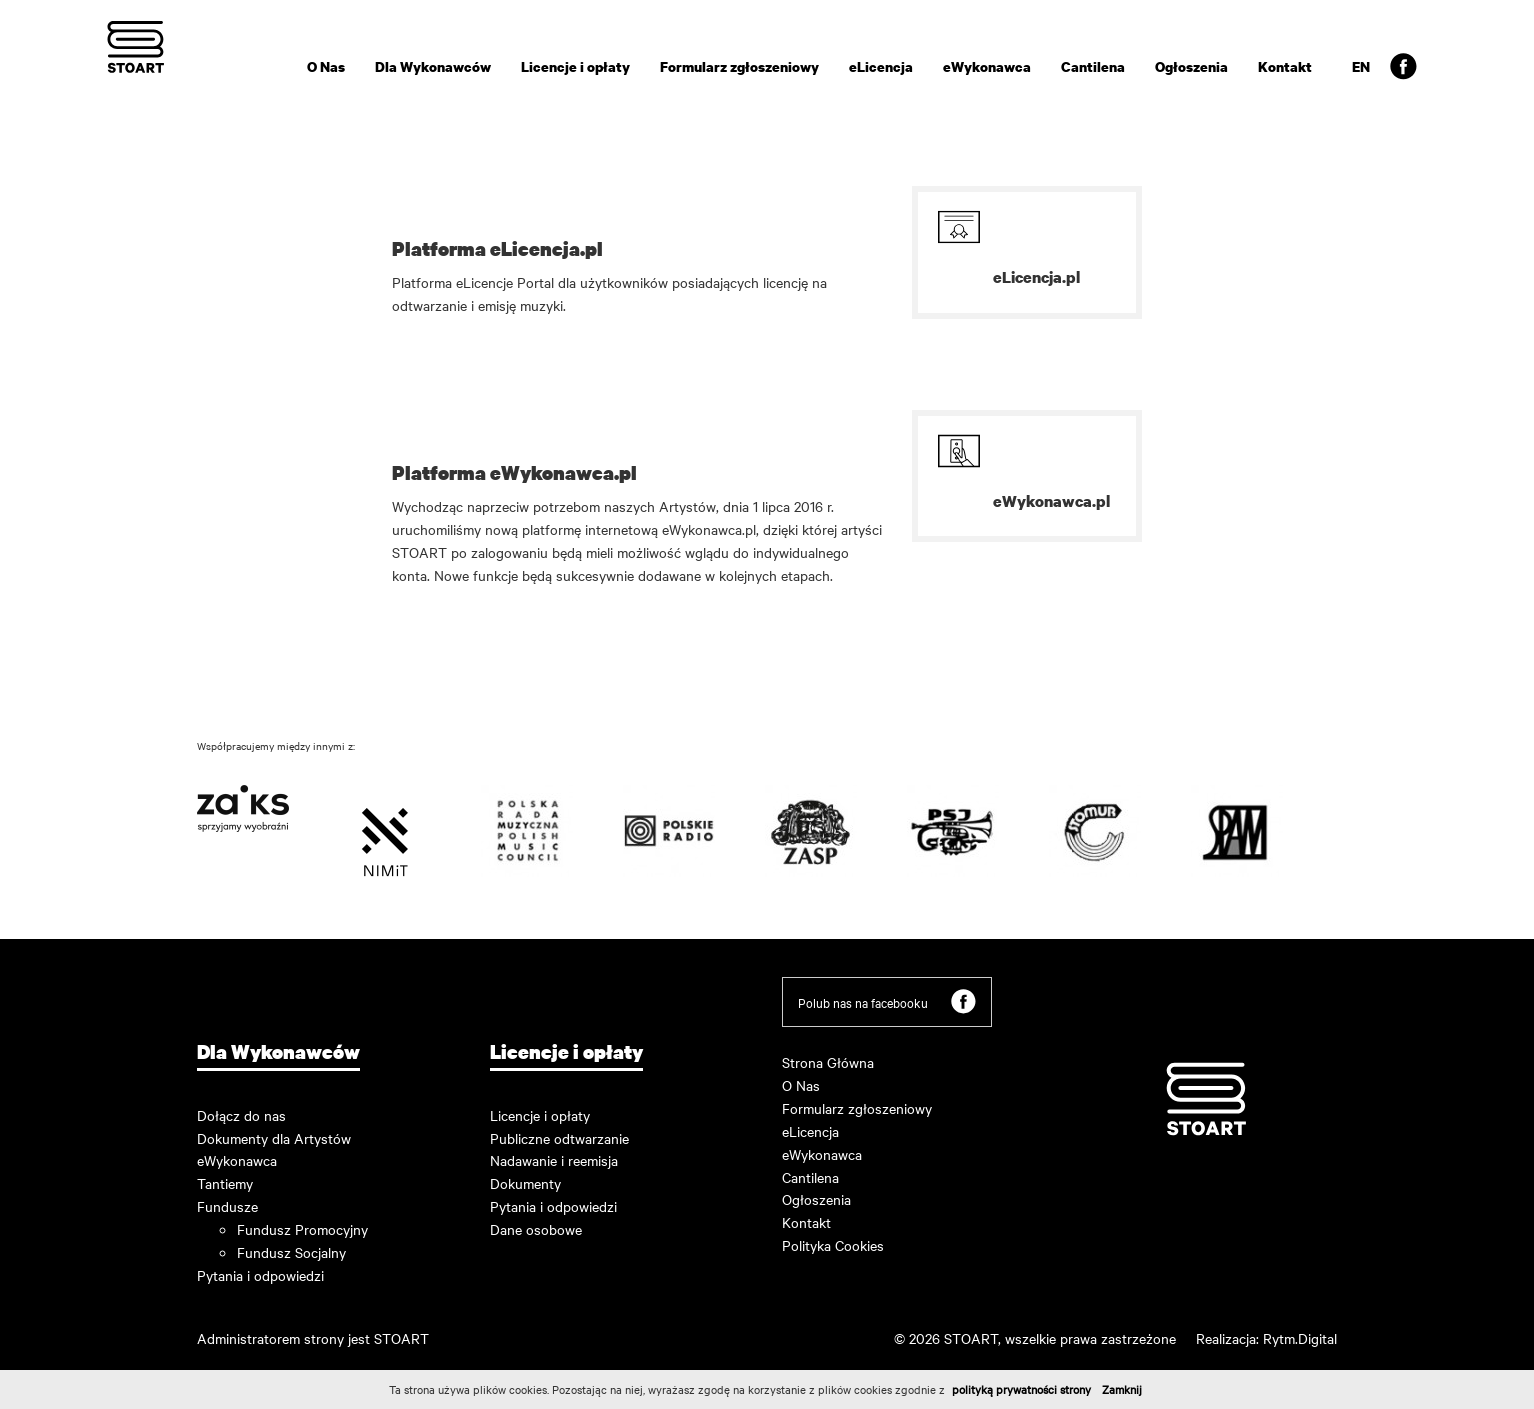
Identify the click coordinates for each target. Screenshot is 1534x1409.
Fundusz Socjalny (291, 1252)
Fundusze (227, 1206)
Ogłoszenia (1191, 66)
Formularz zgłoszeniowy (739, 66)
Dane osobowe (536, 1229)
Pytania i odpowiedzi (260, 1275)
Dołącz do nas (241, 1115)
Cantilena (1093, 66)
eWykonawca (987, 66)
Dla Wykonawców (433, 66)
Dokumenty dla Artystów (274, 1138)
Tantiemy (225, 1183)
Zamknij (1122, 1389)
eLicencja (881, 66)
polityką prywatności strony (1021, 1389)
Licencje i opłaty (575, 66)
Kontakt (1285, 66)
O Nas (326, 66)
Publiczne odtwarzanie (559, 1138)
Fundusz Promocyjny (302, 1229)
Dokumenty (525, 1183)
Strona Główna (828, 1062)
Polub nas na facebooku (887, 1001)
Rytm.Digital (1300, 1338)
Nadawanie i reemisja (554, 1160)
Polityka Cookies (833, 1245)
